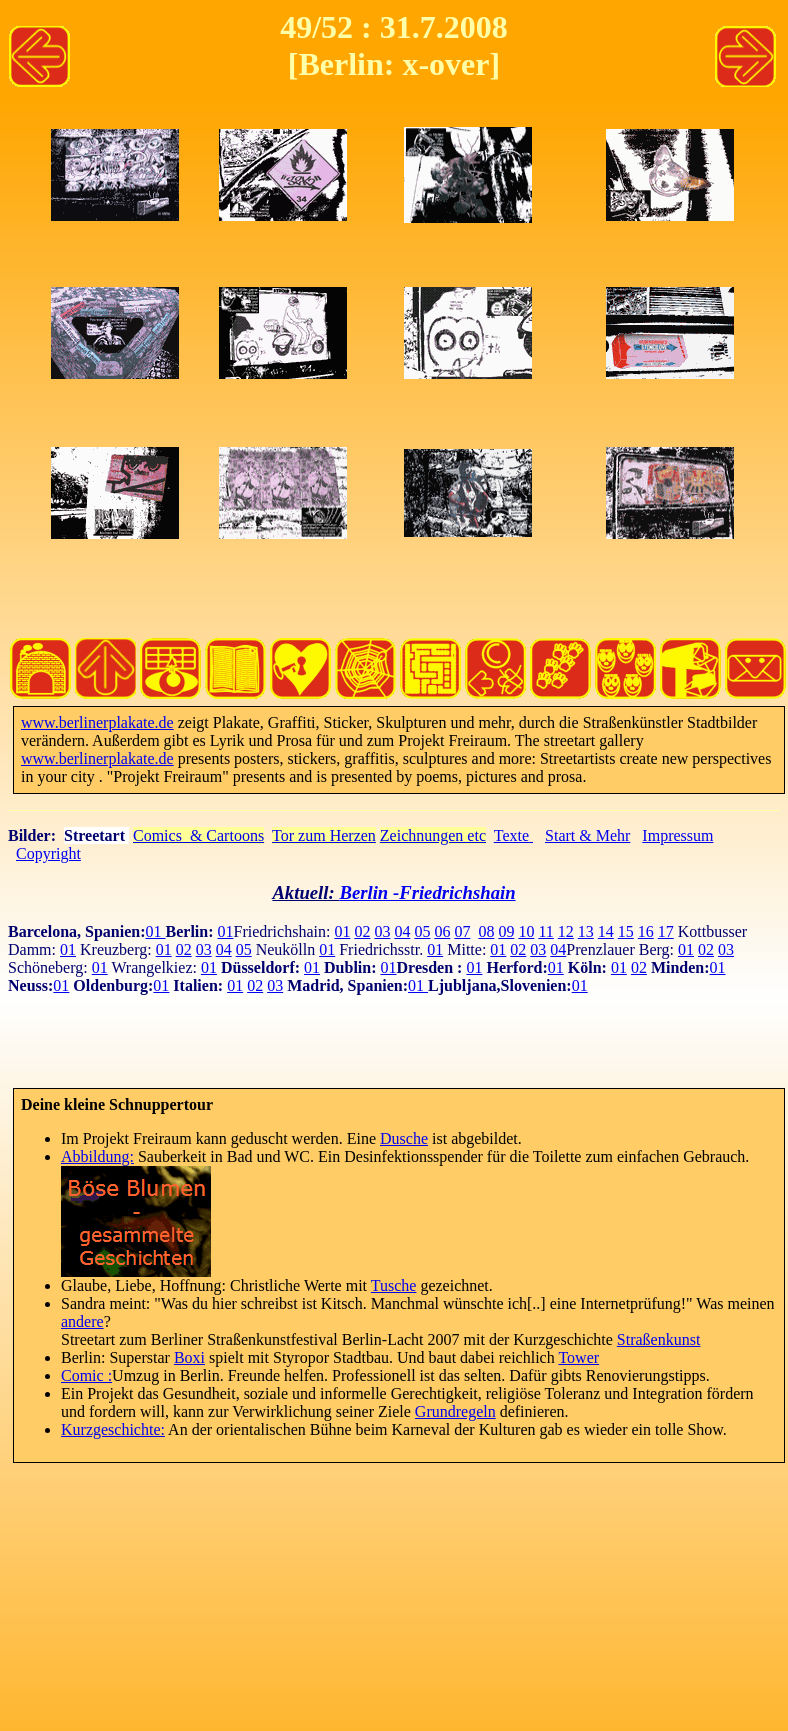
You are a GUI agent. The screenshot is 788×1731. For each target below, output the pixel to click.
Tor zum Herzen (324, 835)
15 (626, 931)
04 (402, 931)
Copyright (48, 853)
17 (666, 931)
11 (545, 931)
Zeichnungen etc (433, 835)
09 (506, 931)
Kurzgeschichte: (113, 1429)
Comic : (86, 1375)
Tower (578, 1357)
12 (566, 931)
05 (422, 931)
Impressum (677, 835)
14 (606, 931)
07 (462, 931)
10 (526, 931)
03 (382, 931)
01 (156, 931)
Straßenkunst (659, 1339)
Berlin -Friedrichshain (427, 892)
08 (486, 931)
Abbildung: (97, 1156)
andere (82, 1321)
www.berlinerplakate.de (97, 722)
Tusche (394, 1285)
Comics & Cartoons (198, 835)
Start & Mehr (587, 835)
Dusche (404, 1138)
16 (646, 931)
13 (586, 931)
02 (362, 931)
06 (442, 931)
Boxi (189, 1357)
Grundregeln (455, 1411)
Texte (513, 835)
